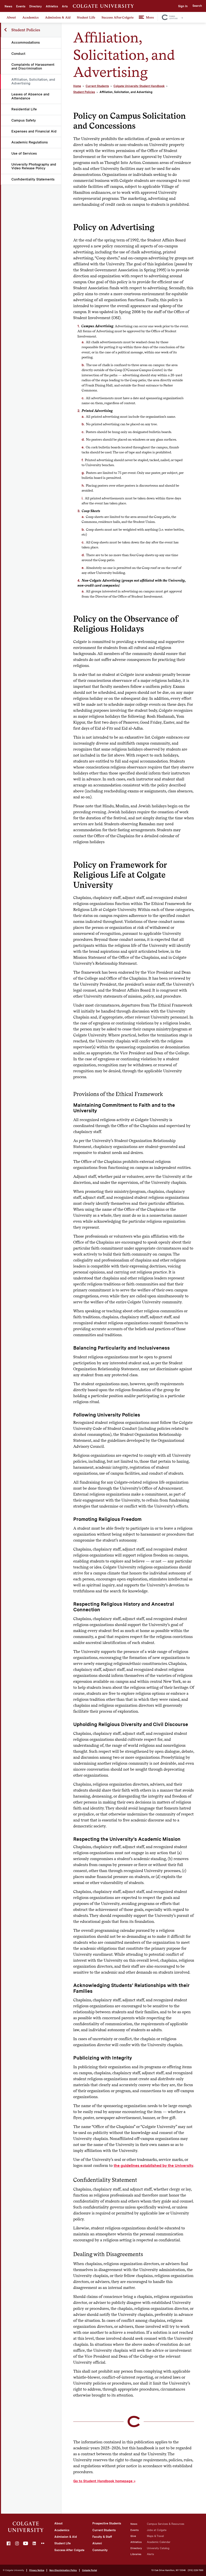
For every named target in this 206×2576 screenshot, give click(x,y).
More (150, 17)
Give (133, 2536)
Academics (30, 17)
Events (20, 6)
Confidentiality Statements (33, 179)
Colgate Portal (89, 2570)
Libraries (135, 2554)
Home (77, 86)
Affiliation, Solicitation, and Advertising (33, 81)
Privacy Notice (36, 2570)
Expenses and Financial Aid (34, 131)
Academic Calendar (158, 2542)
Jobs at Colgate (156, 2530)
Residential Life (24, 109)
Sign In (175, 6)
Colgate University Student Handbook (139, 86)
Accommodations (26, 42)
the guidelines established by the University (153, 2165)
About (11, 17)
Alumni (97, 2543)
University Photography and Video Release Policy (34, 166)
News (8, 6)
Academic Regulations (30, 142)
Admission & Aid (57, 17)
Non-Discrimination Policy (63, 2570)
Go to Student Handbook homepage (103, 2481)
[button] (194, 6)
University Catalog (158, 2548)
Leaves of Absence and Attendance (31, 96)
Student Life (86, 17)
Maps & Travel (155, 2536)
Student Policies (84, 92)
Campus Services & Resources (165, 2523)
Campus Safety (24, 120)
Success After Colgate (118, 17)
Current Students (97, 86)
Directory (35, 6)
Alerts (150, 2554)
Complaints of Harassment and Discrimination (33, 66)
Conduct (18, 54)
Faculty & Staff (102, 2536)
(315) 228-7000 (195, 2570)
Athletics (52, 6)
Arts (65, 6)
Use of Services (24, 153)
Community (100, 2550)
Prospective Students (106, 2523)
